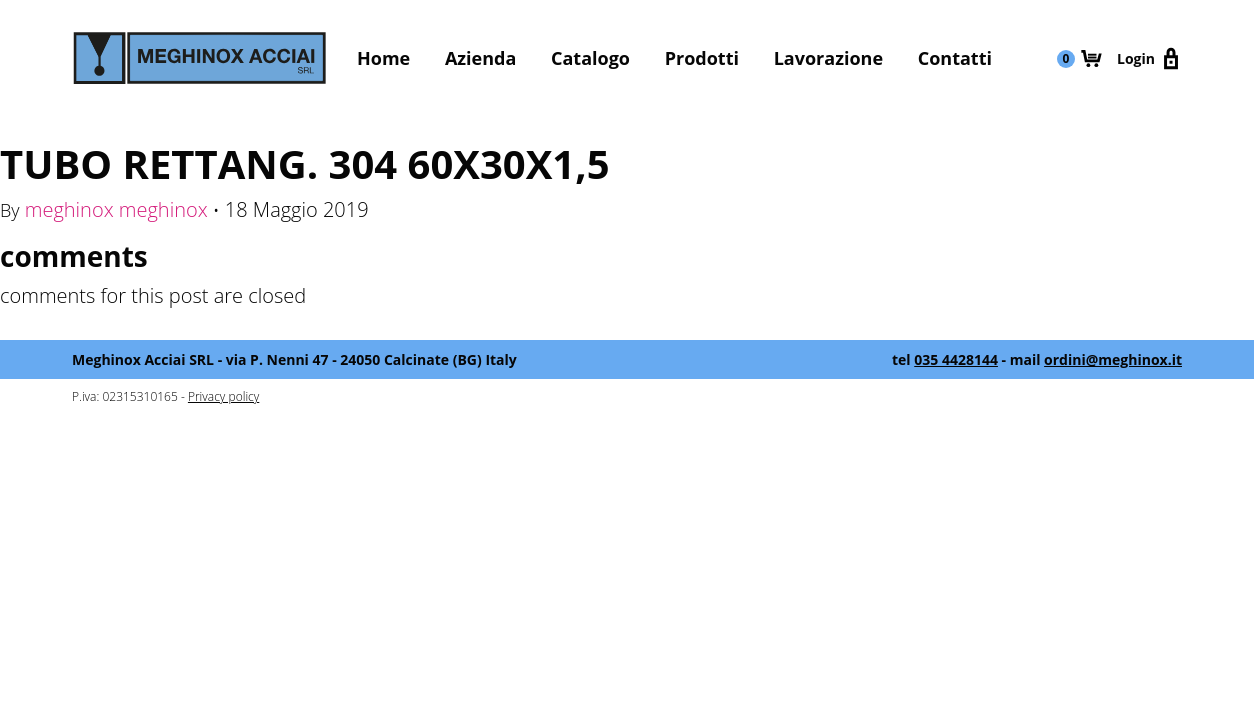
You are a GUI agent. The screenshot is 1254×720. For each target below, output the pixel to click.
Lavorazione (828, 58)
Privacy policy (223, 396)
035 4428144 (956, 359)
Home (383, 58)
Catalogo (590, 58)
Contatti (955, 58)
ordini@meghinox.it (1113, 359)
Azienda (480, 58)
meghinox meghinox (116, 209)
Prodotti (702, 58)
